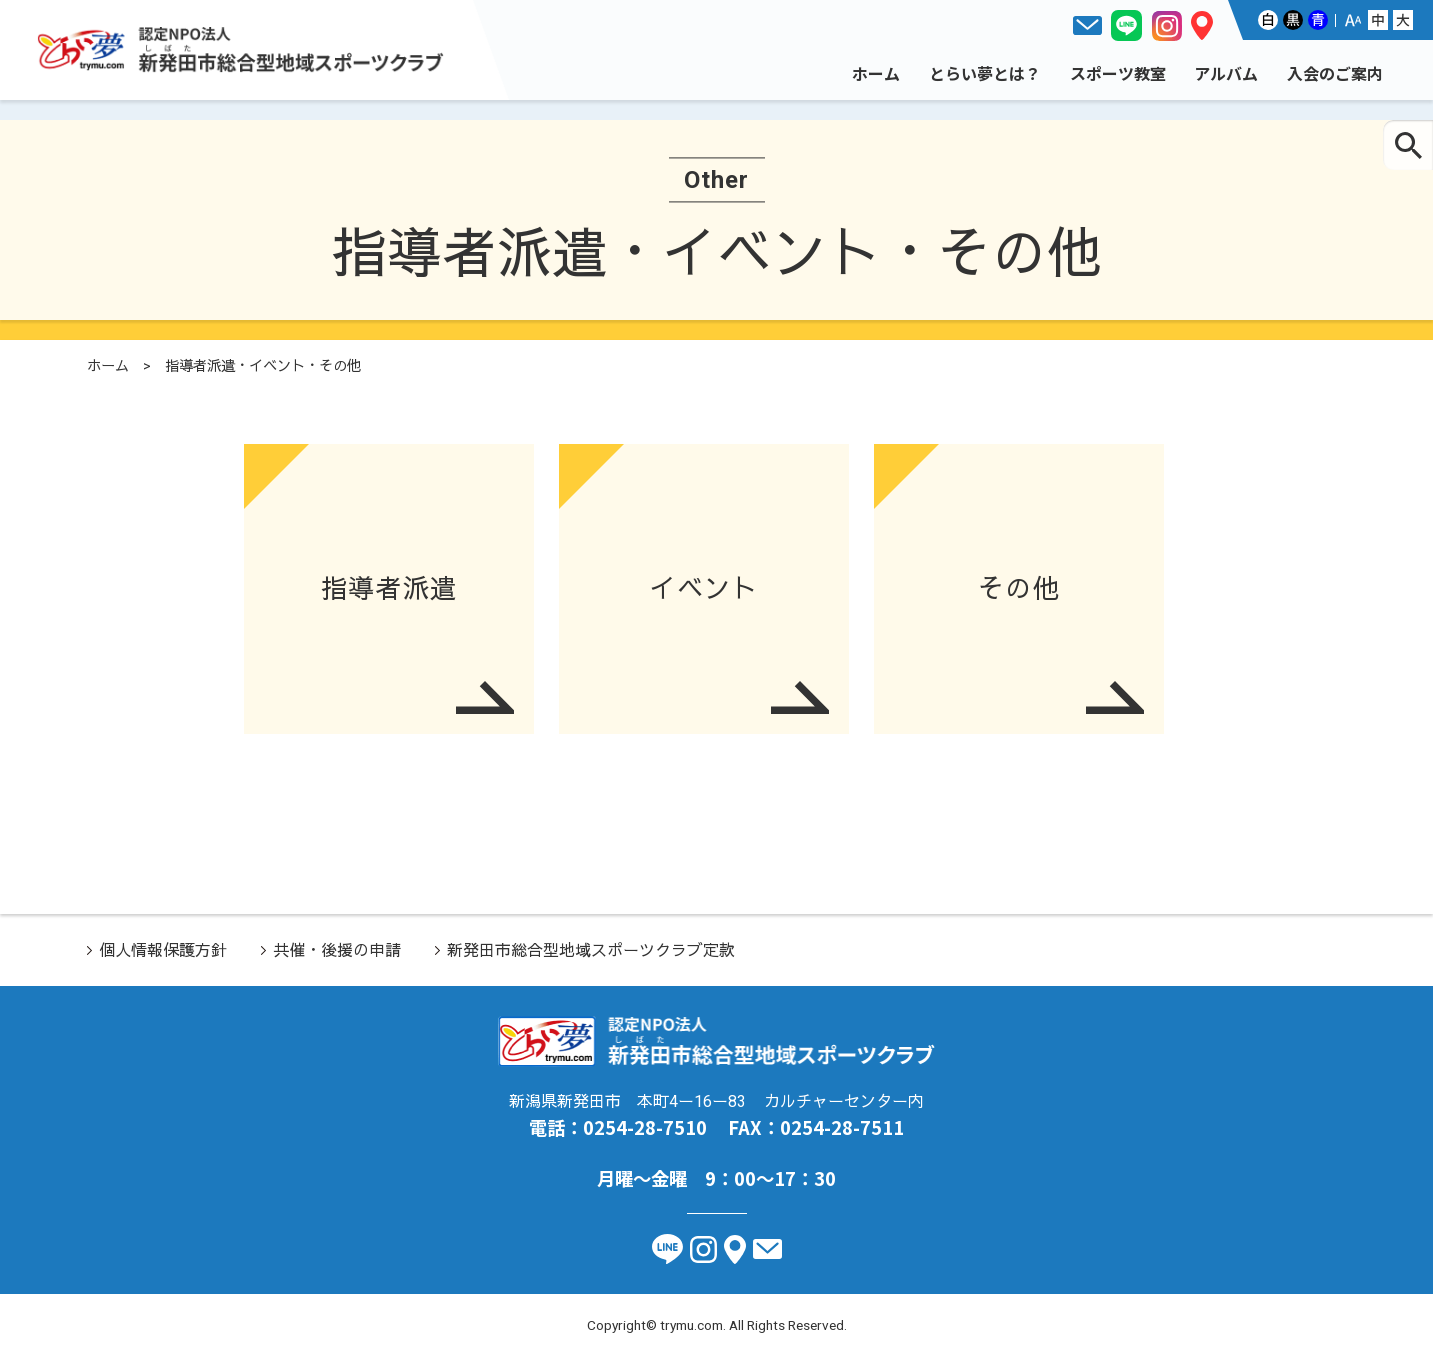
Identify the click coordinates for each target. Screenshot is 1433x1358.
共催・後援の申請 (337, 950)
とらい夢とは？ (985, 73)
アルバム (1226, 73)
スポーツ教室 (1118, 73)
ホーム (876, 73)
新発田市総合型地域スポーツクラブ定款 (591, 950)
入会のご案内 (1335, 73)
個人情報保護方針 (163, 950)
